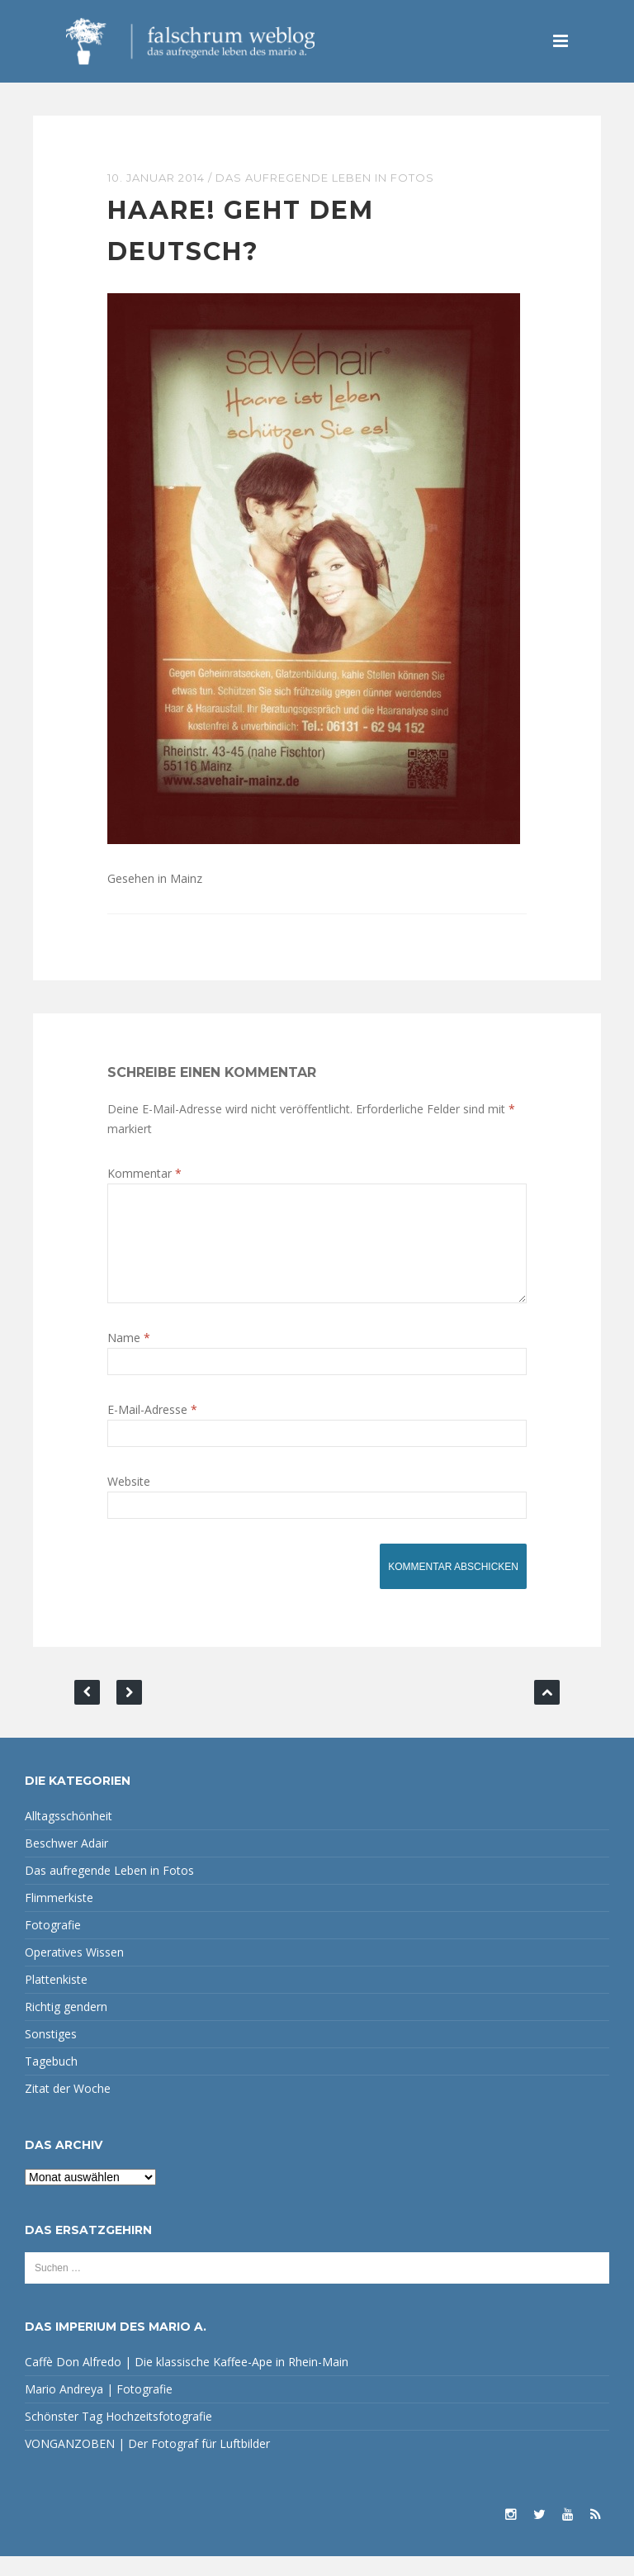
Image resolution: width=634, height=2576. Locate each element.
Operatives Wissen (74, 1972)
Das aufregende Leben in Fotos (324, 177)
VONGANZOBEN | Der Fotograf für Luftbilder (147, 2463)
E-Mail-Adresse (152, 1429)
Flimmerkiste (59, 1917)
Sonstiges (51, 2053)
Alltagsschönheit (68, 1835)
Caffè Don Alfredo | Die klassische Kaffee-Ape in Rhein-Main (186, 2381)
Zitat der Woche (68, 2108)
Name (128, 1357)
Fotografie (53, 1944)
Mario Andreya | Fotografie (99, 2409)
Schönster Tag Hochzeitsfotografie (118, 2436)
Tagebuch (51, 2081)
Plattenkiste (56, 1999)
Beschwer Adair (66, 1863)
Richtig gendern (66, 2026)
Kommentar (144, 1173)
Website (128, 1501)
